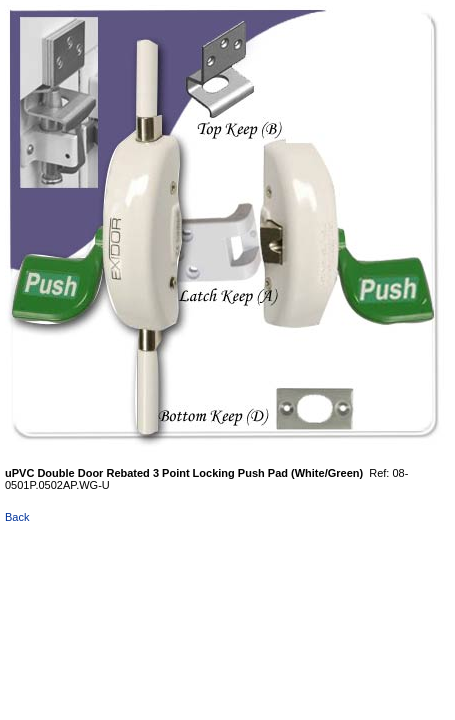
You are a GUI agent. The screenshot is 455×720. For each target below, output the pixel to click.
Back (17, 517)
